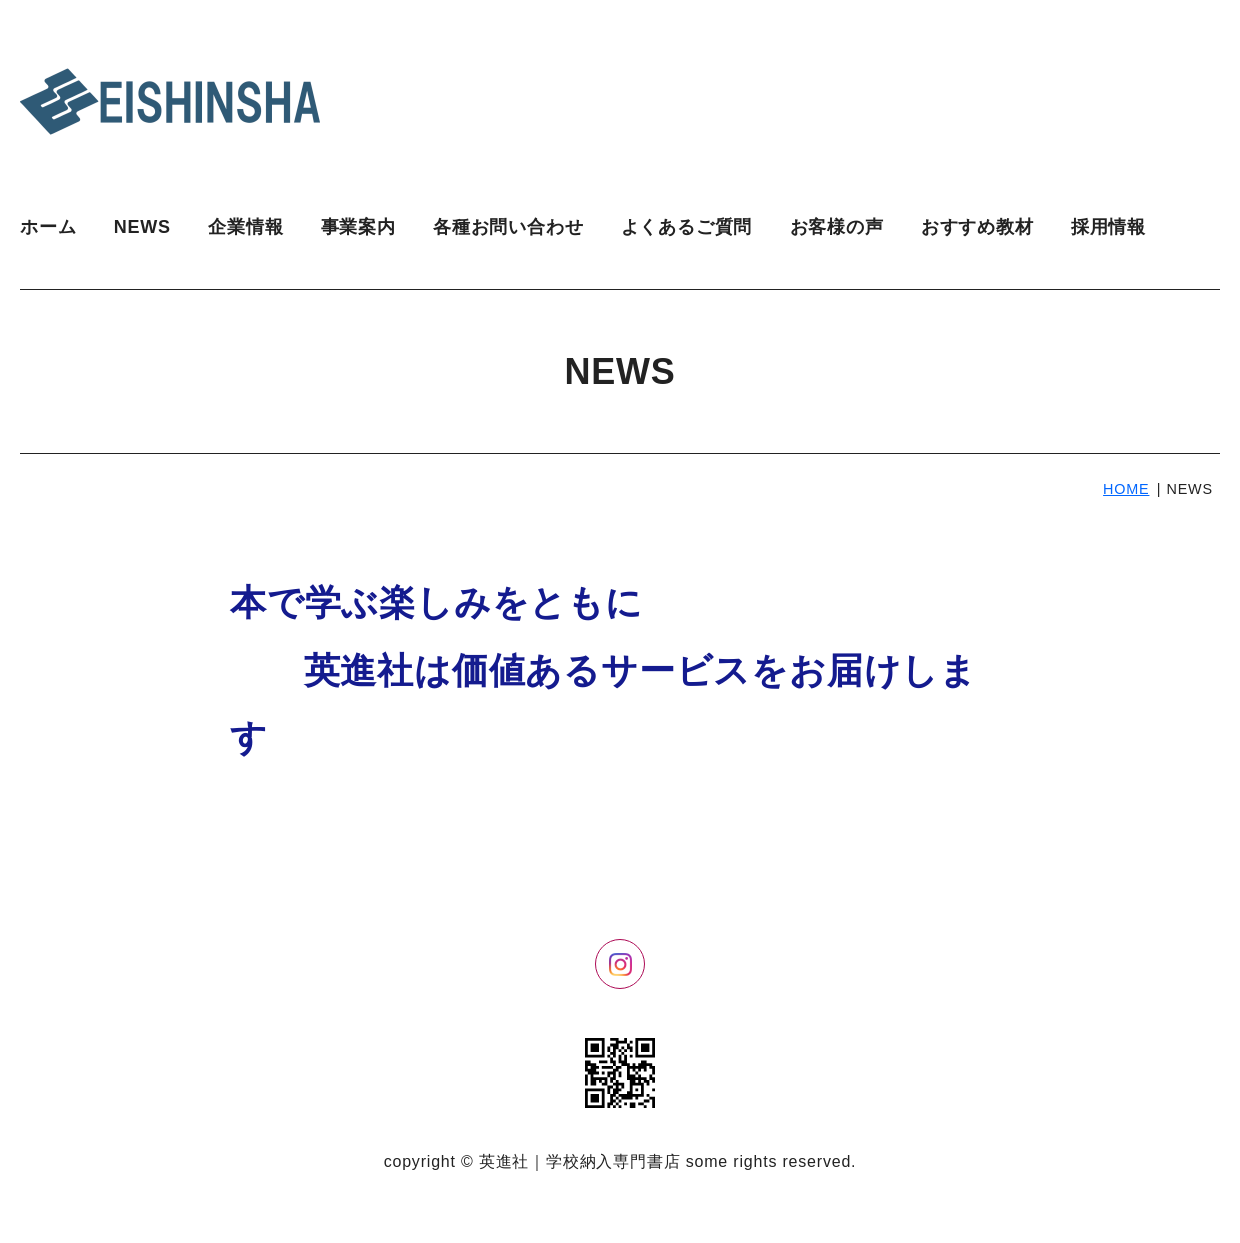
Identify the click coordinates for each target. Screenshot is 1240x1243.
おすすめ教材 (977, 227)
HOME (1126, 489)
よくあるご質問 (687, 227)
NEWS (142, 227)
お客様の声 (837, 227)
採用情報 (1108, 227)
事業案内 (358, 227)
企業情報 (245, 227)
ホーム (48, 227)
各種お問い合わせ (508, 227)
